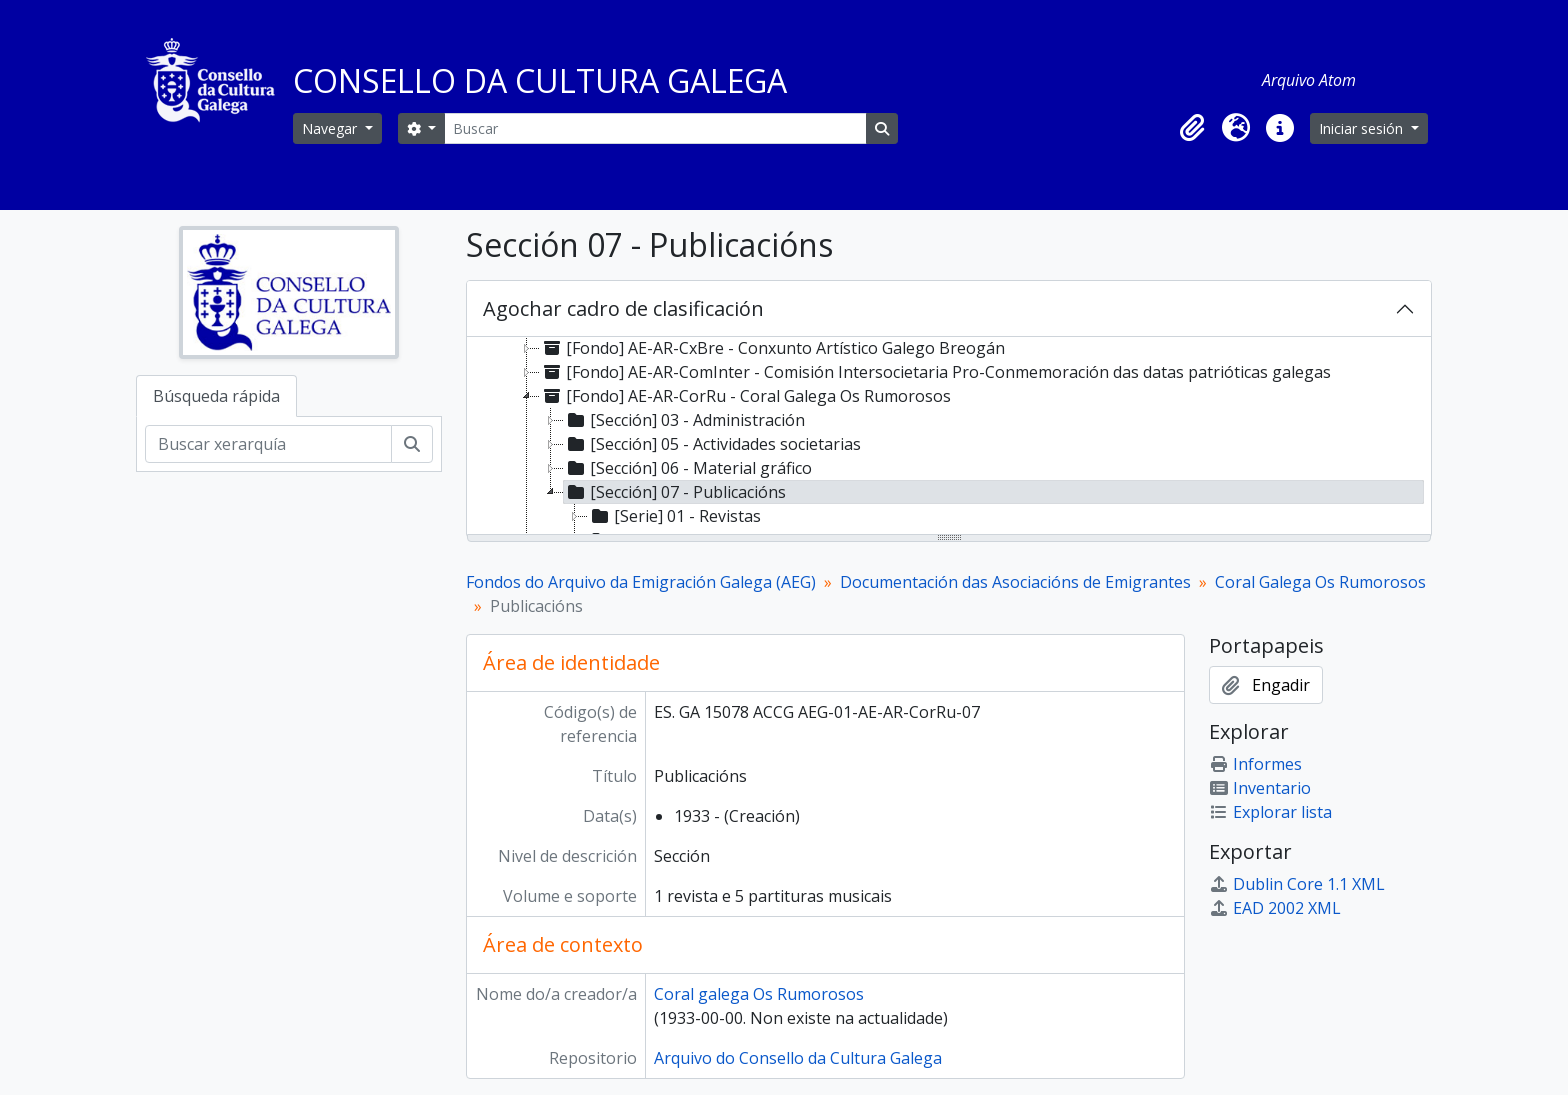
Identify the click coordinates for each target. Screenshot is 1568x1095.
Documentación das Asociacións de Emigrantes (1015, 582)
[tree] (949, 437)
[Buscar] (655, 128)
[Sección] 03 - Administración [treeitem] (684, 420)
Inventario (1260, 788)
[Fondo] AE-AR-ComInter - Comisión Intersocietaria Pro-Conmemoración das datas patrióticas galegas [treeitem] (935, 372)
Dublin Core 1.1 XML (1297, 884)
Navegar (331, 128)
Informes (1255, 764)
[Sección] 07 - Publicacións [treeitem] (675, 492)
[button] (1192, 128)
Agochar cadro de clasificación (623, 308)
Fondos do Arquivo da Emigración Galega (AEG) (641, 582)
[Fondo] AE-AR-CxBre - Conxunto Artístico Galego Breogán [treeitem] (772, 348)
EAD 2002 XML (1275, 908)
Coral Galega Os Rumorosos (1320, 582)
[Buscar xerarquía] (268, 444)
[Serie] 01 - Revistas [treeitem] (674, 516)
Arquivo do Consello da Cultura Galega (798, 1058)
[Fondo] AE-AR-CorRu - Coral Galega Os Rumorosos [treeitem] (745, 396)
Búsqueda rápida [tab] (216, 396)
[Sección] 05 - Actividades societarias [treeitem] (712, 444)
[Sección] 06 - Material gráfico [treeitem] (688, 468)
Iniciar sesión (1363, 128)
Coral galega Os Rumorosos (759, 994)
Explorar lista (1270, 812)
